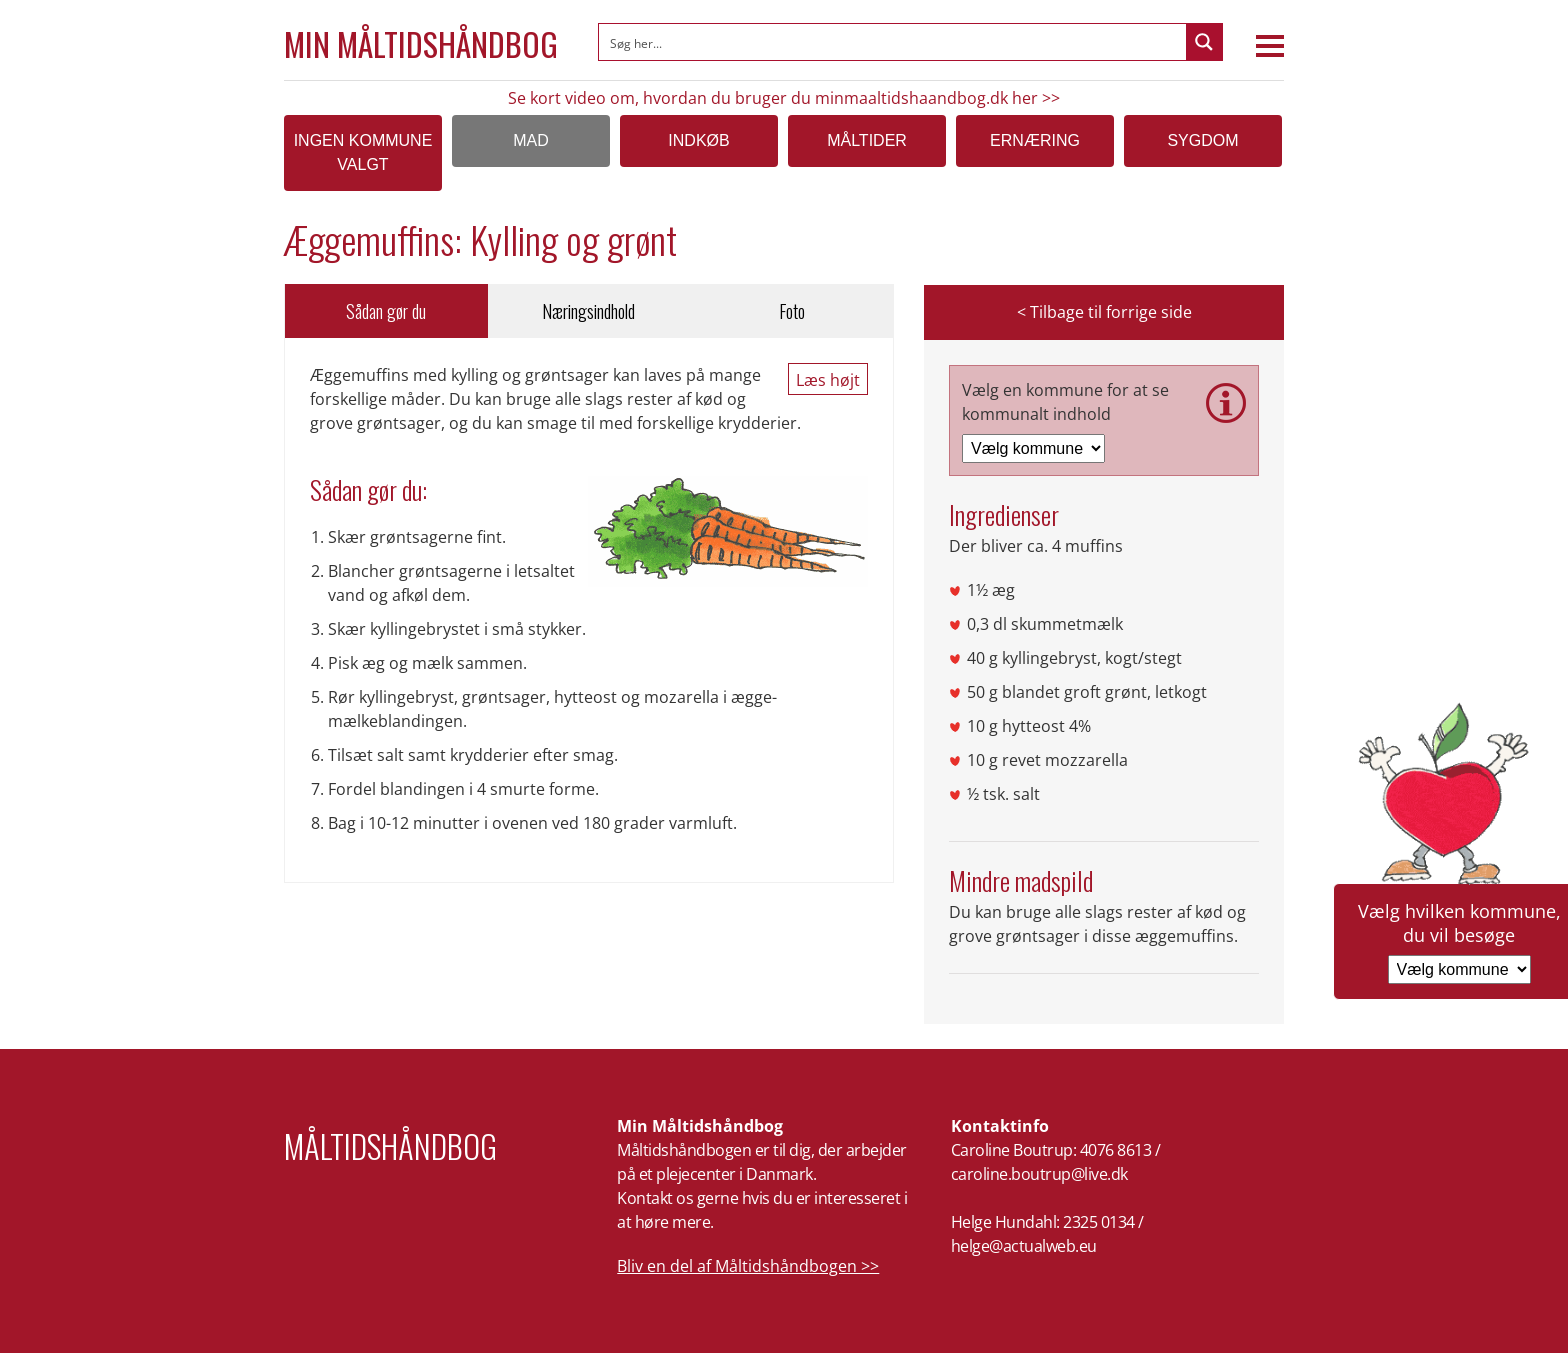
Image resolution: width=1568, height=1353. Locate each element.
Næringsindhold (588, 311)
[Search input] (893, 42)
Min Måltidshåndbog (421, 44)
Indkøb (698, 140)
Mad (531, 140)
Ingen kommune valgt (363, 152)
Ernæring (1035, 140)
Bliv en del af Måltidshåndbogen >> (748, 1266)
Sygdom (1202, 140)
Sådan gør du (386, 311)
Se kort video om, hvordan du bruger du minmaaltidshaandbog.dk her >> (784, 98)
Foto (792, 311)
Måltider (867, 140)
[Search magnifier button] (1204, 42)
